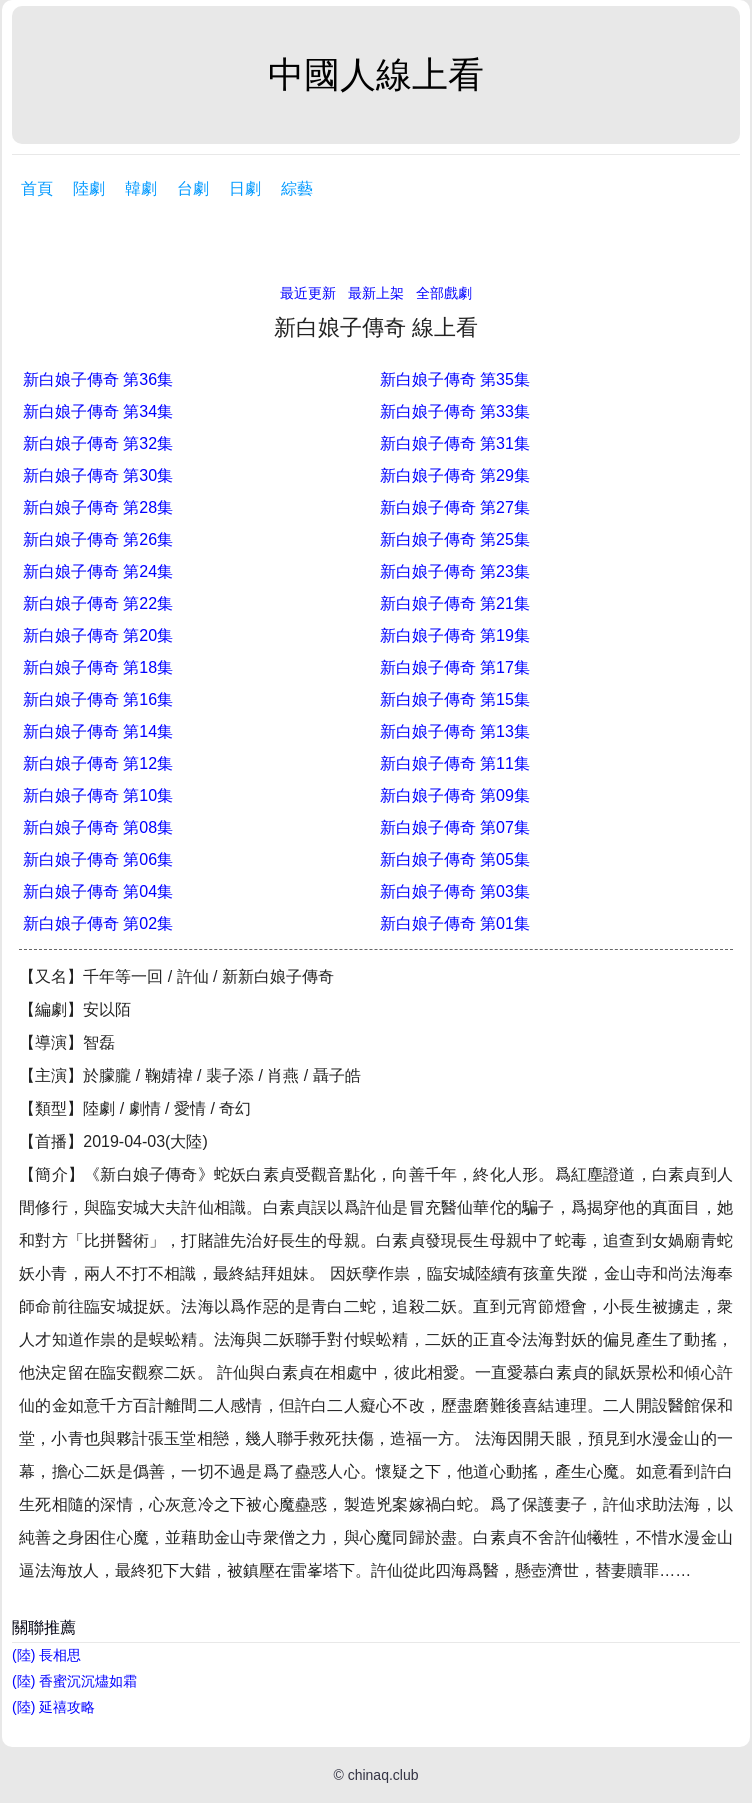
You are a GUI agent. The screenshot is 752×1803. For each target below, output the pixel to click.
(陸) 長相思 (46, 1655)
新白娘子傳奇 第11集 (455, 763)
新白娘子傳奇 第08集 (98, 827)
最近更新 (308, 293)
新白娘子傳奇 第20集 (98, 635)
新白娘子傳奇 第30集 (98, 475)
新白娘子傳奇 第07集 (455, 827)
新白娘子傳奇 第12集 (98, 763)
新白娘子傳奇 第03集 (455, 891)
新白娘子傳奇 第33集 (455, 411)
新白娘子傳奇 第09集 (455, 795)
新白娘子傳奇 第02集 (98, 923)
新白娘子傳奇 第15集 (455, 699)
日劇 (245, 188)
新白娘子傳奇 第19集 (455, 635)
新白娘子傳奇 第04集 (98, 891)
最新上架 (376, 293)
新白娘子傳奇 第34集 (98, 411)
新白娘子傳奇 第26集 (98, 539)
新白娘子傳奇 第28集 (98, 507)
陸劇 (89, 188)
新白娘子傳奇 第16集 (98, 699)
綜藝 (297, 188)
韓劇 (141, 188)
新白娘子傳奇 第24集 (98, 571)
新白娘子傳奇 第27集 (455, 507)
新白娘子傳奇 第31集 (455, 443)
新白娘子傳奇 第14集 (98, 731)
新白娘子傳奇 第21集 (455, 603)
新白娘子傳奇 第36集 (98, 379)
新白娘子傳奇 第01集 (455, 923)
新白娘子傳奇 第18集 (98, 667)
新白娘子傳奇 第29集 (455, 475)
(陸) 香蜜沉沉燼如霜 (74, 1681)
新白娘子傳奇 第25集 (455, 539)
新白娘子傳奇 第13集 (455, 731)
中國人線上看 (376, 74)
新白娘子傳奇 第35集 (455, 379)
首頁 (37, 188)
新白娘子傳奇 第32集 (98, 443)
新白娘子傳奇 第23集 (455, 571)
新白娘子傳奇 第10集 (98, 795)
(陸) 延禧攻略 (53, 1707)
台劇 (193, 188)
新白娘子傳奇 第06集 (98, 859)
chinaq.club (383, 1775)
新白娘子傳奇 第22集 (98, 603)
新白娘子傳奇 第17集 (455, 667)
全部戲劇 (444, 293)
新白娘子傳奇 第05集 (455, 859)
